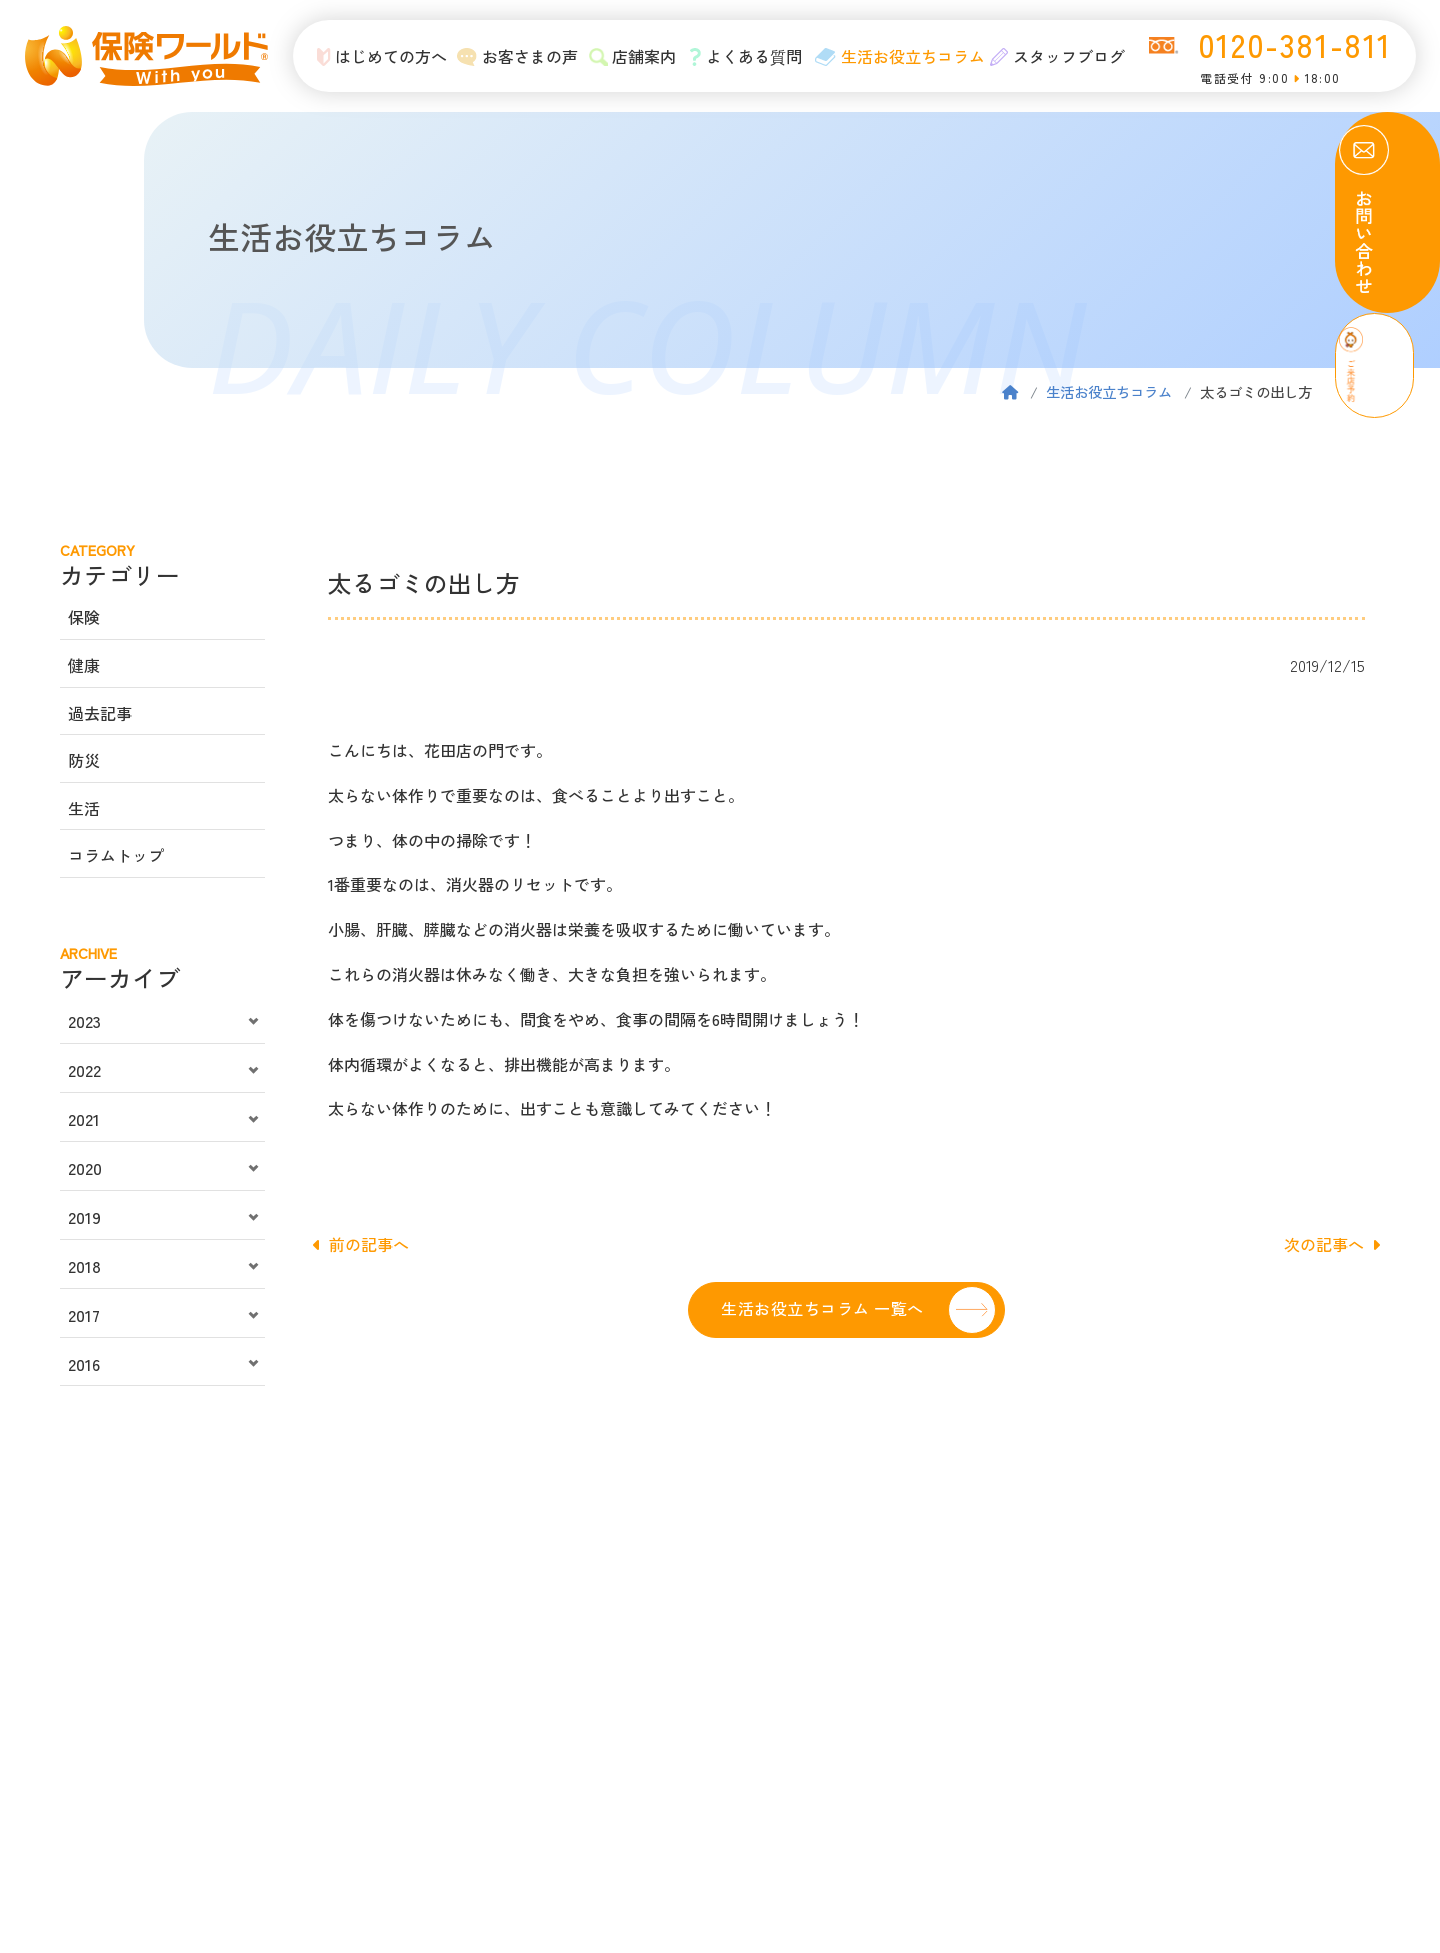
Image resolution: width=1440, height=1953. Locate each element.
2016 (84, 1364)
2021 (84, 1119)
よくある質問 (740, 56)
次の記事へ (1332, 1244)
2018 (84, 1266)
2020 (85, 1168)
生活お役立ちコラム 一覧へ (822, 1308)
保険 (84, 617)
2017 (84, 1315)
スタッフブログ (1055, 56)
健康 (84, 665)
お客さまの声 (507, 56)
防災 (84, 760)
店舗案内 (624, 56)
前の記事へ (361, 1244)
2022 (84, 1070)
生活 (84, 808)
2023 (84, 1021)
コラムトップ (116, 855)
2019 (84, 1217)
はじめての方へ (369, 56)
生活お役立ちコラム (894, 56)
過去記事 (100, 713)
